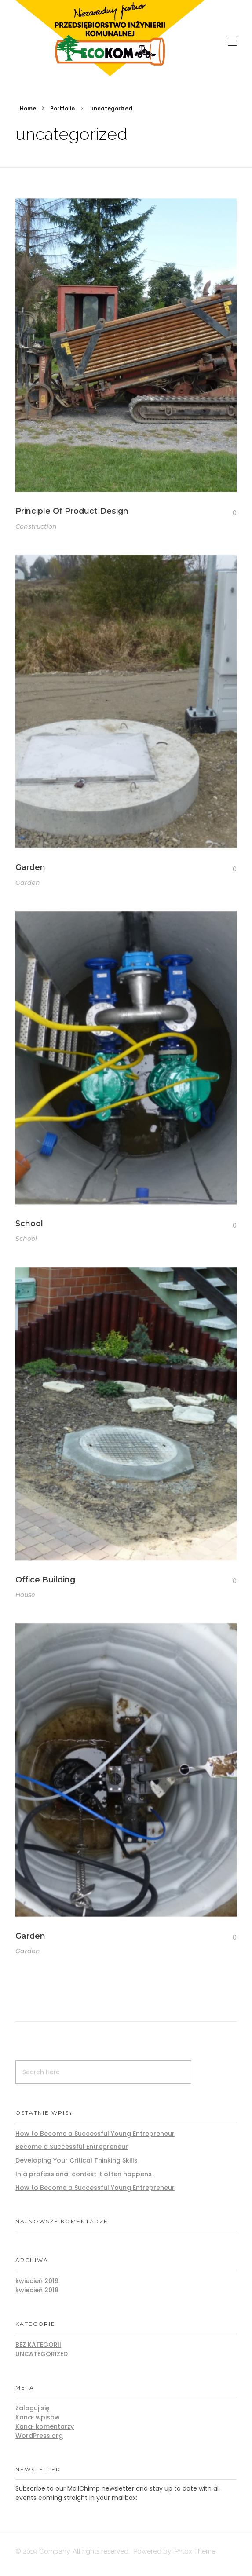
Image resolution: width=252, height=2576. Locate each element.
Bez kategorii (38, 2344)
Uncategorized (41, 2353)
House (25, 1603)
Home (28, 108)
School (29, 1228)
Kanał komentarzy (44, 2426)
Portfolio (62, 108)
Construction (36, 527)
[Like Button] (227, 514)
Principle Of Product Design (71, 512)
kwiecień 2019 (36, 2280)
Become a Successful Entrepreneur (71, 2146)
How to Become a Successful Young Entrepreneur (95, 2133)
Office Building (45, 1588)
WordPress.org (39, 2435)
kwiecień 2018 (36, 2290)
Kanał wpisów (37, 2417)
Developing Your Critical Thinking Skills (76, 2160)
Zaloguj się (32, 2408)
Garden (30, 869)
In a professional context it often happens (83, 2174)
